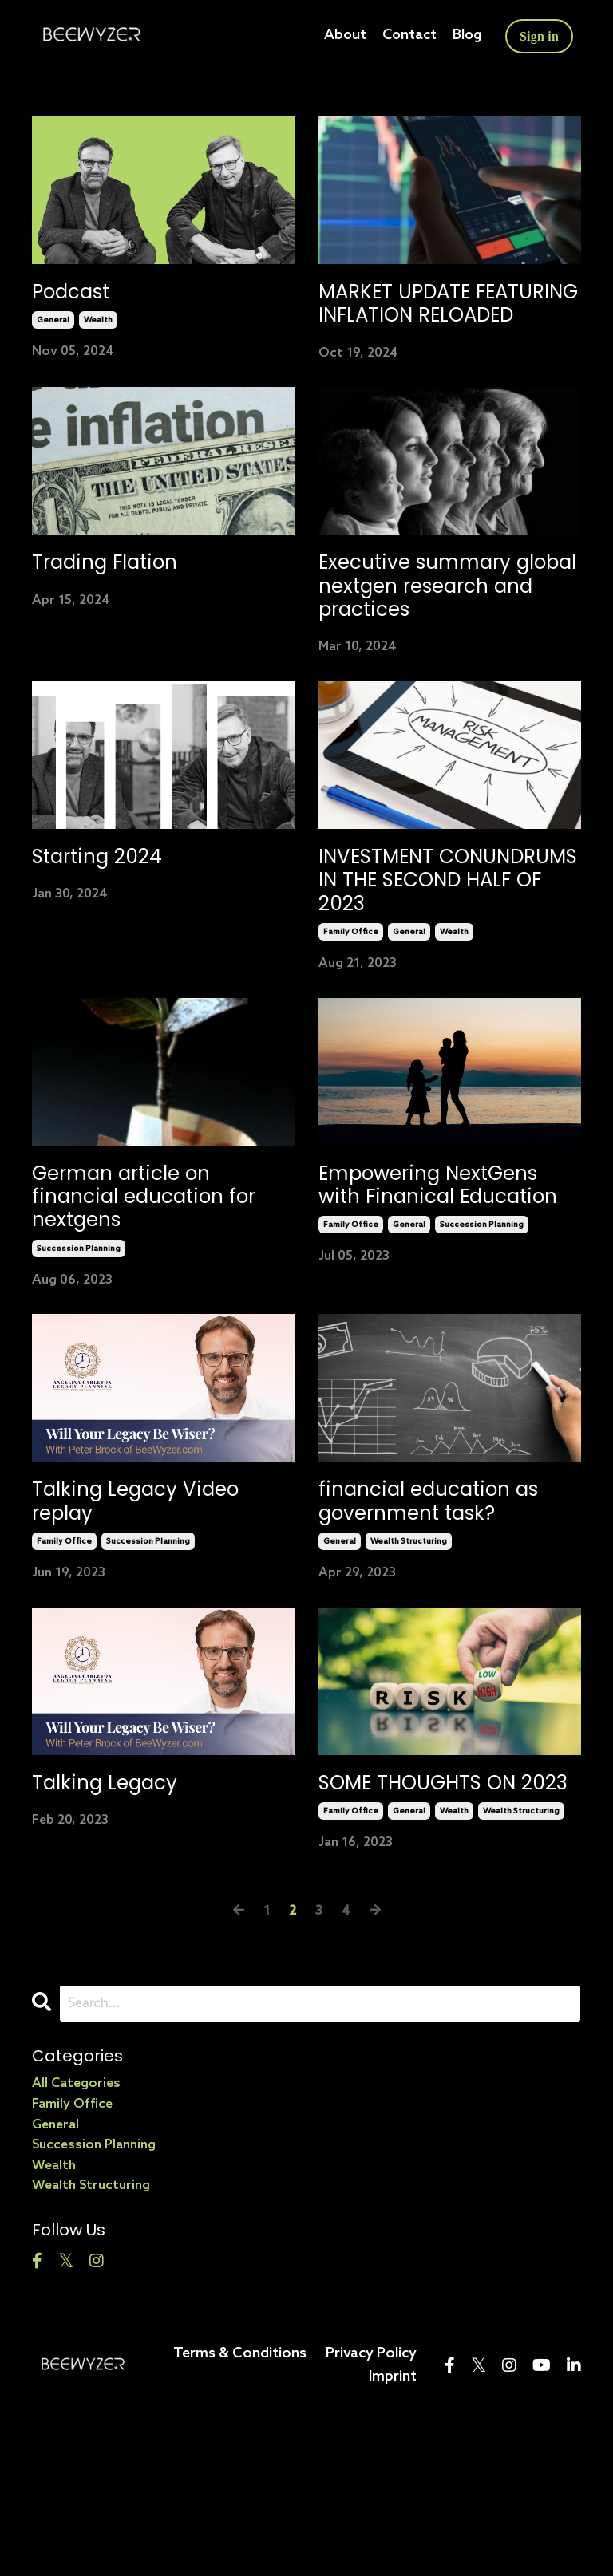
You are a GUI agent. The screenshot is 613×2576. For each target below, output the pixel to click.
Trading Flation (120, 604)
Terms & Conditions (239, 2513)
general (53, 324)
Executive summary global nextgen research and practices (434, 647)
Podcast (80, 293)
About (340, 36)
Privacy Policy (371, 2513)
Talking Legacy (119, 1911)
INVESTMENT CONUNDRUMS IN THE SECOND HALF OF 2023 (446, 972)
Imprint (393, 2536)
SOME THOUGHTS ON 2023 (437, 1926)
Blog (465, 36)
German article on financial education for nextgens (147, 1303)
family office (350, 1031)
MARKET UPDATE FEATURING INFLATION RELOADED (440, 322)
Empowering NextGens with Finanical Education (434, 1303)
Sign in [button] (539, 36)
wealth (98, 324)
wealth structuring (408, 1667)
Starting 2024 (111, 943)
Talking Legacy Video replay (156, 1622)
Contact (406, 36)
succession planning (79, 1363)
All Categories (76, 2243)
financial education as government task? (443, 1622)
